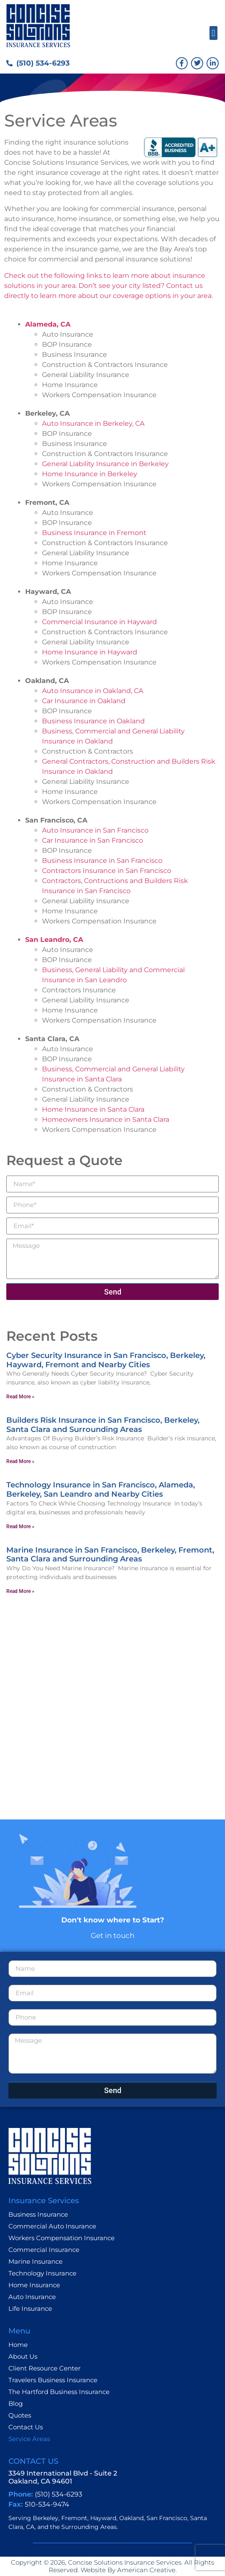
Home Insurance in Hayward (89, 652)
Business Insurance (38, 2214)
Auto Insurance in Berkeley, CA (93, 423)
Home (18, 2345)
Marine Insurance (35, 2261)
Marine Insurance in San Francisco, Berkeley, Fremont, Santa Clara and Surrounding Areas (110, 1554)
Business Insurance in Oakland (93, 721)
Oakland (131, 2518)
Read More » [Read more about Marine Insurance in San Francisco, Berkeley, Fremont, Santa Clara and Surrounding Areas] (20, 1591)
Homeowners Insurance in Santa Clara (105, 1119)
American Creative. (146, 2570)
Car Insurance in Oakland (84, 701)
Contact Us (25, 2427)
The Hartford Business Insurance (59, 2392)
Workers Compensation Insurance (61, 2238)
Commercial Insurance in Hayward (99, 622)
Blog (15, 2403)
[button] (213, 33)
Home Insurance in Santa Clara (93, 1109)
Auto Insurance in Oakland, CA (92, 691)
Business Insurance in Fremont (94, 533)
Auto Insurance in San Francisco (95, 830)
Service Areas (29, 2439)
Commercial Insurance (43, 2250)
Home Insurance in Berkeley (89, 474)
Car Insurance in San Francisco (92, 840)
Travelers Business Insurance (52, 2380)
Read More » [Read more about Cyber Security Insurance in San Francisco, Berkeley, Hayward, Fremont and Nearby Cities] (20, 1397)
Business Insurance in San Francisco (102, 861)
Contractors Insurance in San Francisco (106, 871)
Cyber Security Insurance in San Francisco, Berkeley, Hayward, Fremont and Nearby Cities (105, 1360)
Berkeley (45, 2518)
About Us (22, 2356)
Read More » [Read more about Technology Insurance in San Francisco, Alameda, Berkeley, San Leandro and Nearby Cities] (20, 1526)
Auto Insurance (32, 2297)
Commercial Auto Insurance (52, 2226)
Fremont (74, 2518)
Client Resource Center (44, 2368)
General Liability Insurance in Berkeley (105, 464)
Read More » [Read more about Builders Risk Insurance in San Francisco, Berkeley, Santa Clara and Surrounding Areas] (20, 1461)
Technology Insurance (42, 2273)
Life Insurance (30, 2308)
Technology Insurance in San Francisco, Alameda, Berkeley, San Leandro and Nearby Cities (100, 1489)
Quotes (19, 2415)
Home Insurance (34, 2285)
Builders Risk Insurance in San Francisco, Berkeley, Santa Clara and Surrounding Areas (102, 1425)
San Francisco (167, 2518)
